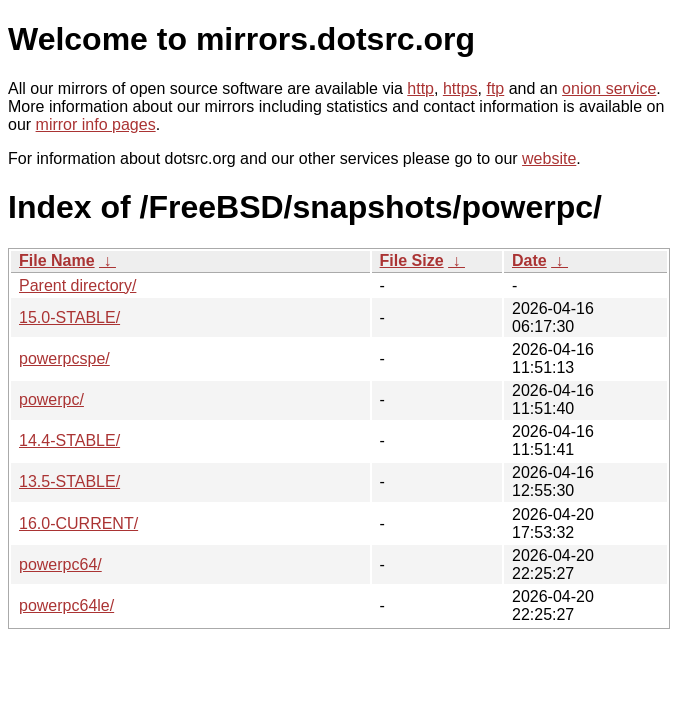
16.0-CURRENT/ (78, 523)
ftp (495, 88)
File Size (412, 260)
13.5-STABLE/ (69, 481)
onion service (609, 88)
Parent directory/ (77, 285)
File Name (57, 260)
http (420, 88)
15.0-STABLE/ (69, 317)
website (549, 158)
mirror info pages (96, 124)
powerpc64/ (60, 564)
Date (529, 260)
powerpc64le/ (66, 605)
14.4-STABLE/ (69, 440)
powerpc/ (51, 399)
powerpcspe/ (64, 358)
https (460, 88)
